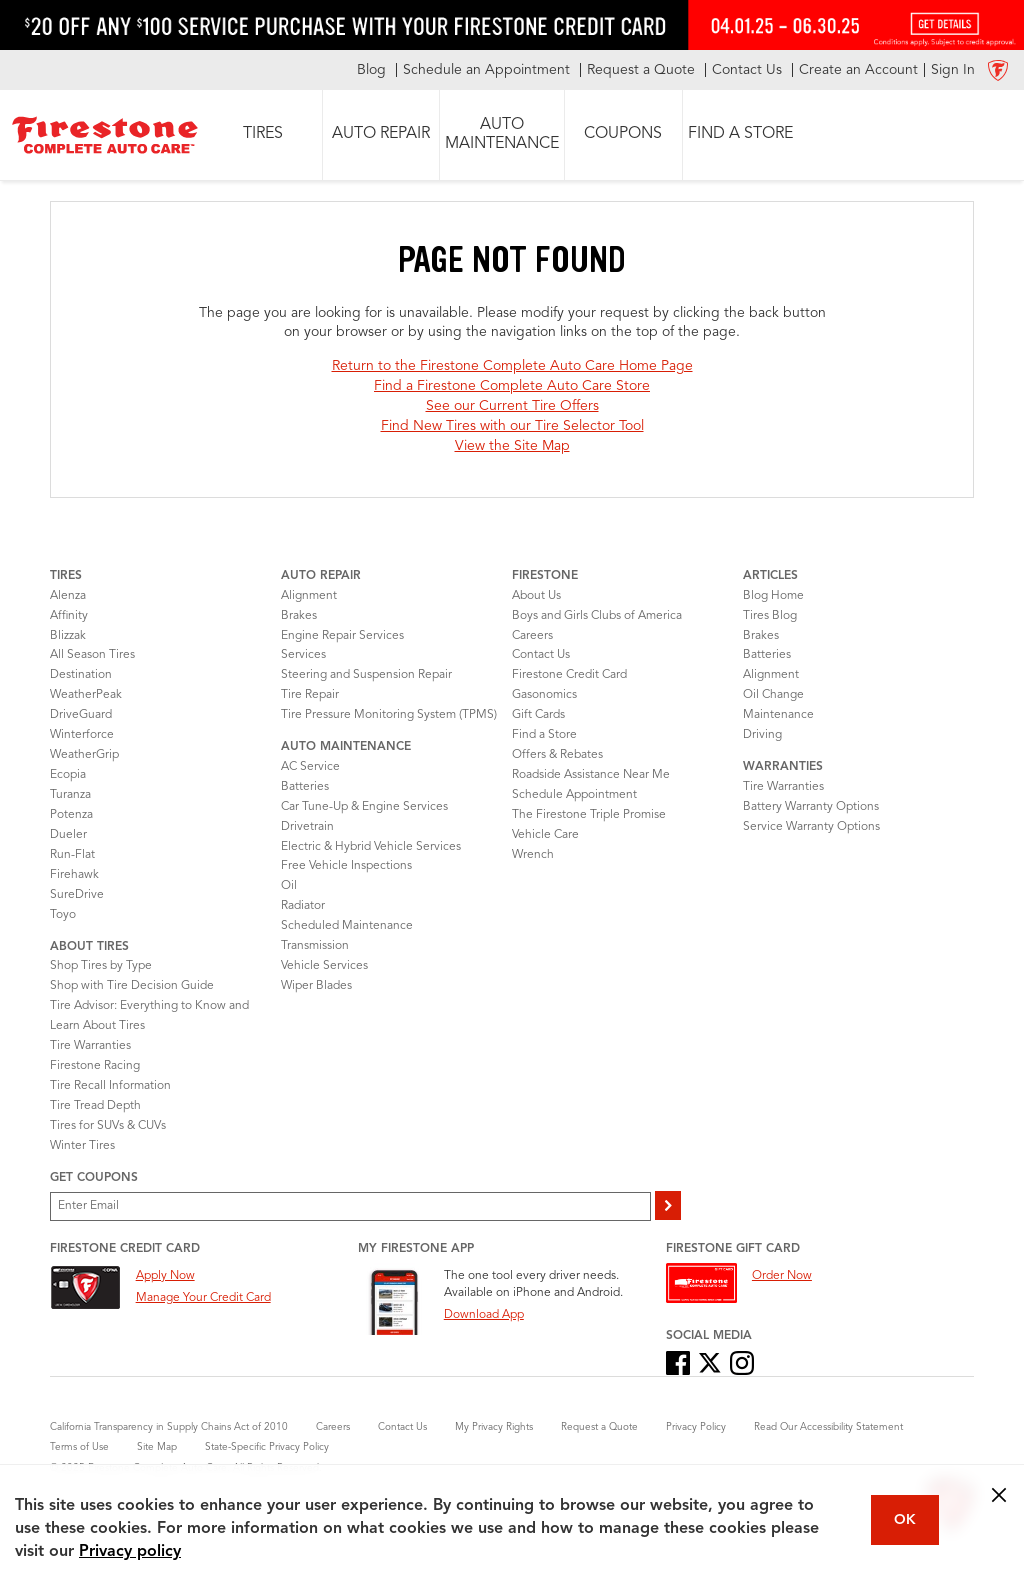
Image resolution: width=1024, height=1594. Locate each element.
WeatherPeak (86, 695)
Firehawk (74, 875)
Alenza (68, 596)
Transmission (315, 946)
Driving (762, 735)
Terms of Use (79, 1447)
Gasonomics (544, 695)
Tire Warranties (90, 1046)
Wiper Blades (316, 986)
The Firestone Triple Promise (589, 815)
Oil (289, 886)
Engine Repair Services (342, 636)
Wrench (533, 855)
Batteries (305, 787)
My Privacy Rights (494, 1427)
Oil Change (773, 695)
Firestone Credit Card (569, 675)
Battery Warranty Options (811, 807)
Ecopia (68, 775)
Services (303, 655)
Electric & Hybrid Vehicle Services (371, 847)
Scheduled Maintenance (347, 926)
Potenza (71, 815)
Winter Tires (82, 1146)
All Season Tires (92, 655)
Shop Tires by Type (101, 966)
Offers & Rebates (557, 755)
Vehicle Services (324, 966)
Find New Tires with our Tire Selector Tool (512, 426)
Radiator (303, 906)
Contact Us (541, 655)
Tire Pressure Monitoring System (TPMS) (389, 715)
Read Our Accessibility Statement (828, 1427)
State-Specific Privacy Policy (267, 1447)
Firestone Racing (95, 1066)
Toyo (63, 915)
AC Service (310, 767)
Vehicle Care (545, 835)
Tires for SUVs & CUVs (108, 1126)
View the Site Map (512, 446)
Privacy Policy (696, 1427)
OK (905, 1520)
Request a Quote (599, 1427)
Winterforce (82, 735)
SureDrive (77, 895)
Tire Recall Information (110, 1086)
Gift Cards (538, 715)
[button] (263, 135)
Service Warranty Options (811, 827)
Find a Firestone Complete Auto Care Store (512, 386)
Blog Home (773, 596)
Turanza (70, 795)
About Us (536, 596)
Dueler (68, 835)
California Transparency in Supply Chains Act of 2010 (169, 1427)
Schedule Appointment (574, 795)
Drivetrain (307, 827)
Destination (81, 675)
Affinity (69, 616)
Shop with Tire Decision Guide (132, 986)
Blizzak (68, 636)
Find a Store (544, 735)
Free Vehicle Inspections (346, 866)
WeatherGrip (84, 755)
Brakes (299, 616)
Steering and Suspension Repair (366, 675)
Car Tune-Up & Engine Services (364, 807)
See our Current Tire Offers (512, 406)
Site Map (157, 1447)
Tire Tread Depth (95, 1106)
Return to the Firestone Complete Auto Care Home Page (512, 366)
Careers (532, 636)
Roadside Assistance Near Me (591, 775)
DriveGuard (81, 715)
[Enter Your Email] (350, 1206)
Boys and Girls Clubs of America (597, 616)
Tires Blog (770, 616)
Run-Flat (72, 855)
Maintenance (778, 715)
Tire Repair (310, 695)
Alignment (309, 596)
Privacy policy (130, 1552)
